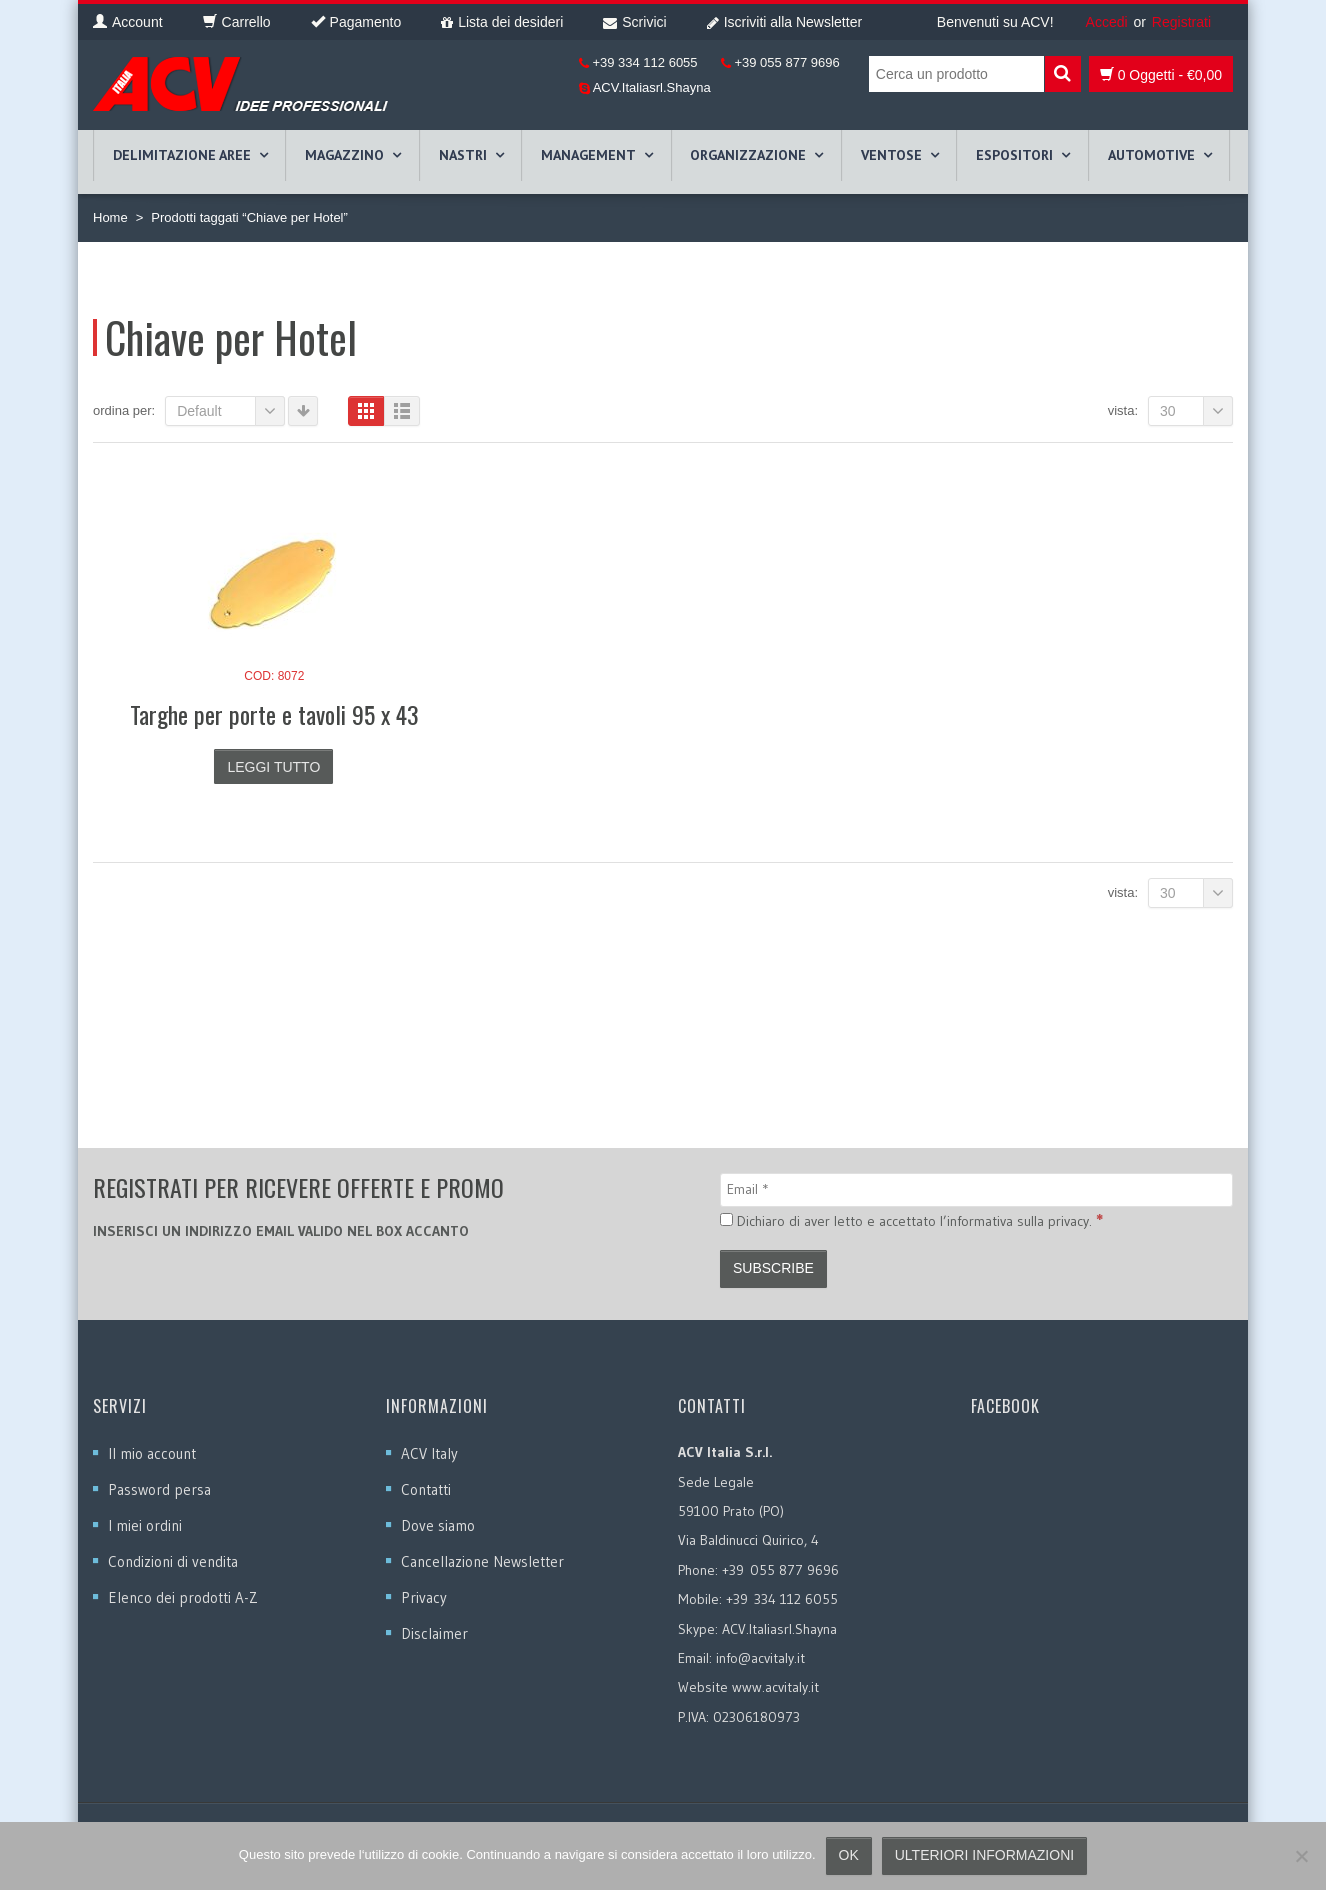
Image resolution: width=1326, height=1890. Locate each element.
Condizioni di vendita (173, 1561)
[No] (1301, 1856)
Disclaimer (434, 1633)
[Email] (976, 1190)
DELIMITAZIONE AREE (182, 155)
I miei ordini (145, 1525)
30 (1196, 411)
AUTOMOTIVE (1151, 155)
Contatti (426, 1489)
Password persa (159, 1489)
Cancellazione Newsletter (482, 1561)
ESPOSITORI (1014, 155)
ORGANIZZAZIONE (748, 155)
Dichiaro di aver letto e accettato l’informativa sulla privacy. (911, 1220)
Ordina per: (124, 410)
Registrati (1181, 22)
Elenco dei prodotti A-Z (183, 1597)
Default (231, 411)
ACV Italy (429, 1453)
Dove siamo (438, 1525)
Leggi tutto (273, 767)
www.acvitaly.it (775, 1687)
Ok (849, 1855)
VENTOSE (891, 155)
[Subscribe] (773, 1269)
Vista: (1123, 410)
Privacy (424, 1597)
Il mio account (152, 1453)
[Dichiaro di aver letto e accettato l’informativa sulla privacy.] (726, 1219)
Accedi (1107, 22)
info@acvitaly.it (760, 1658)
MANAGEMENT (588, 155)
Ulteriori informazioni (984, 1855)
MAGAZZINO (344, 155)
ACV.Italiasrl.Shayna (650, 87)
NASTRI (463, 155)
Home (110, 217)
